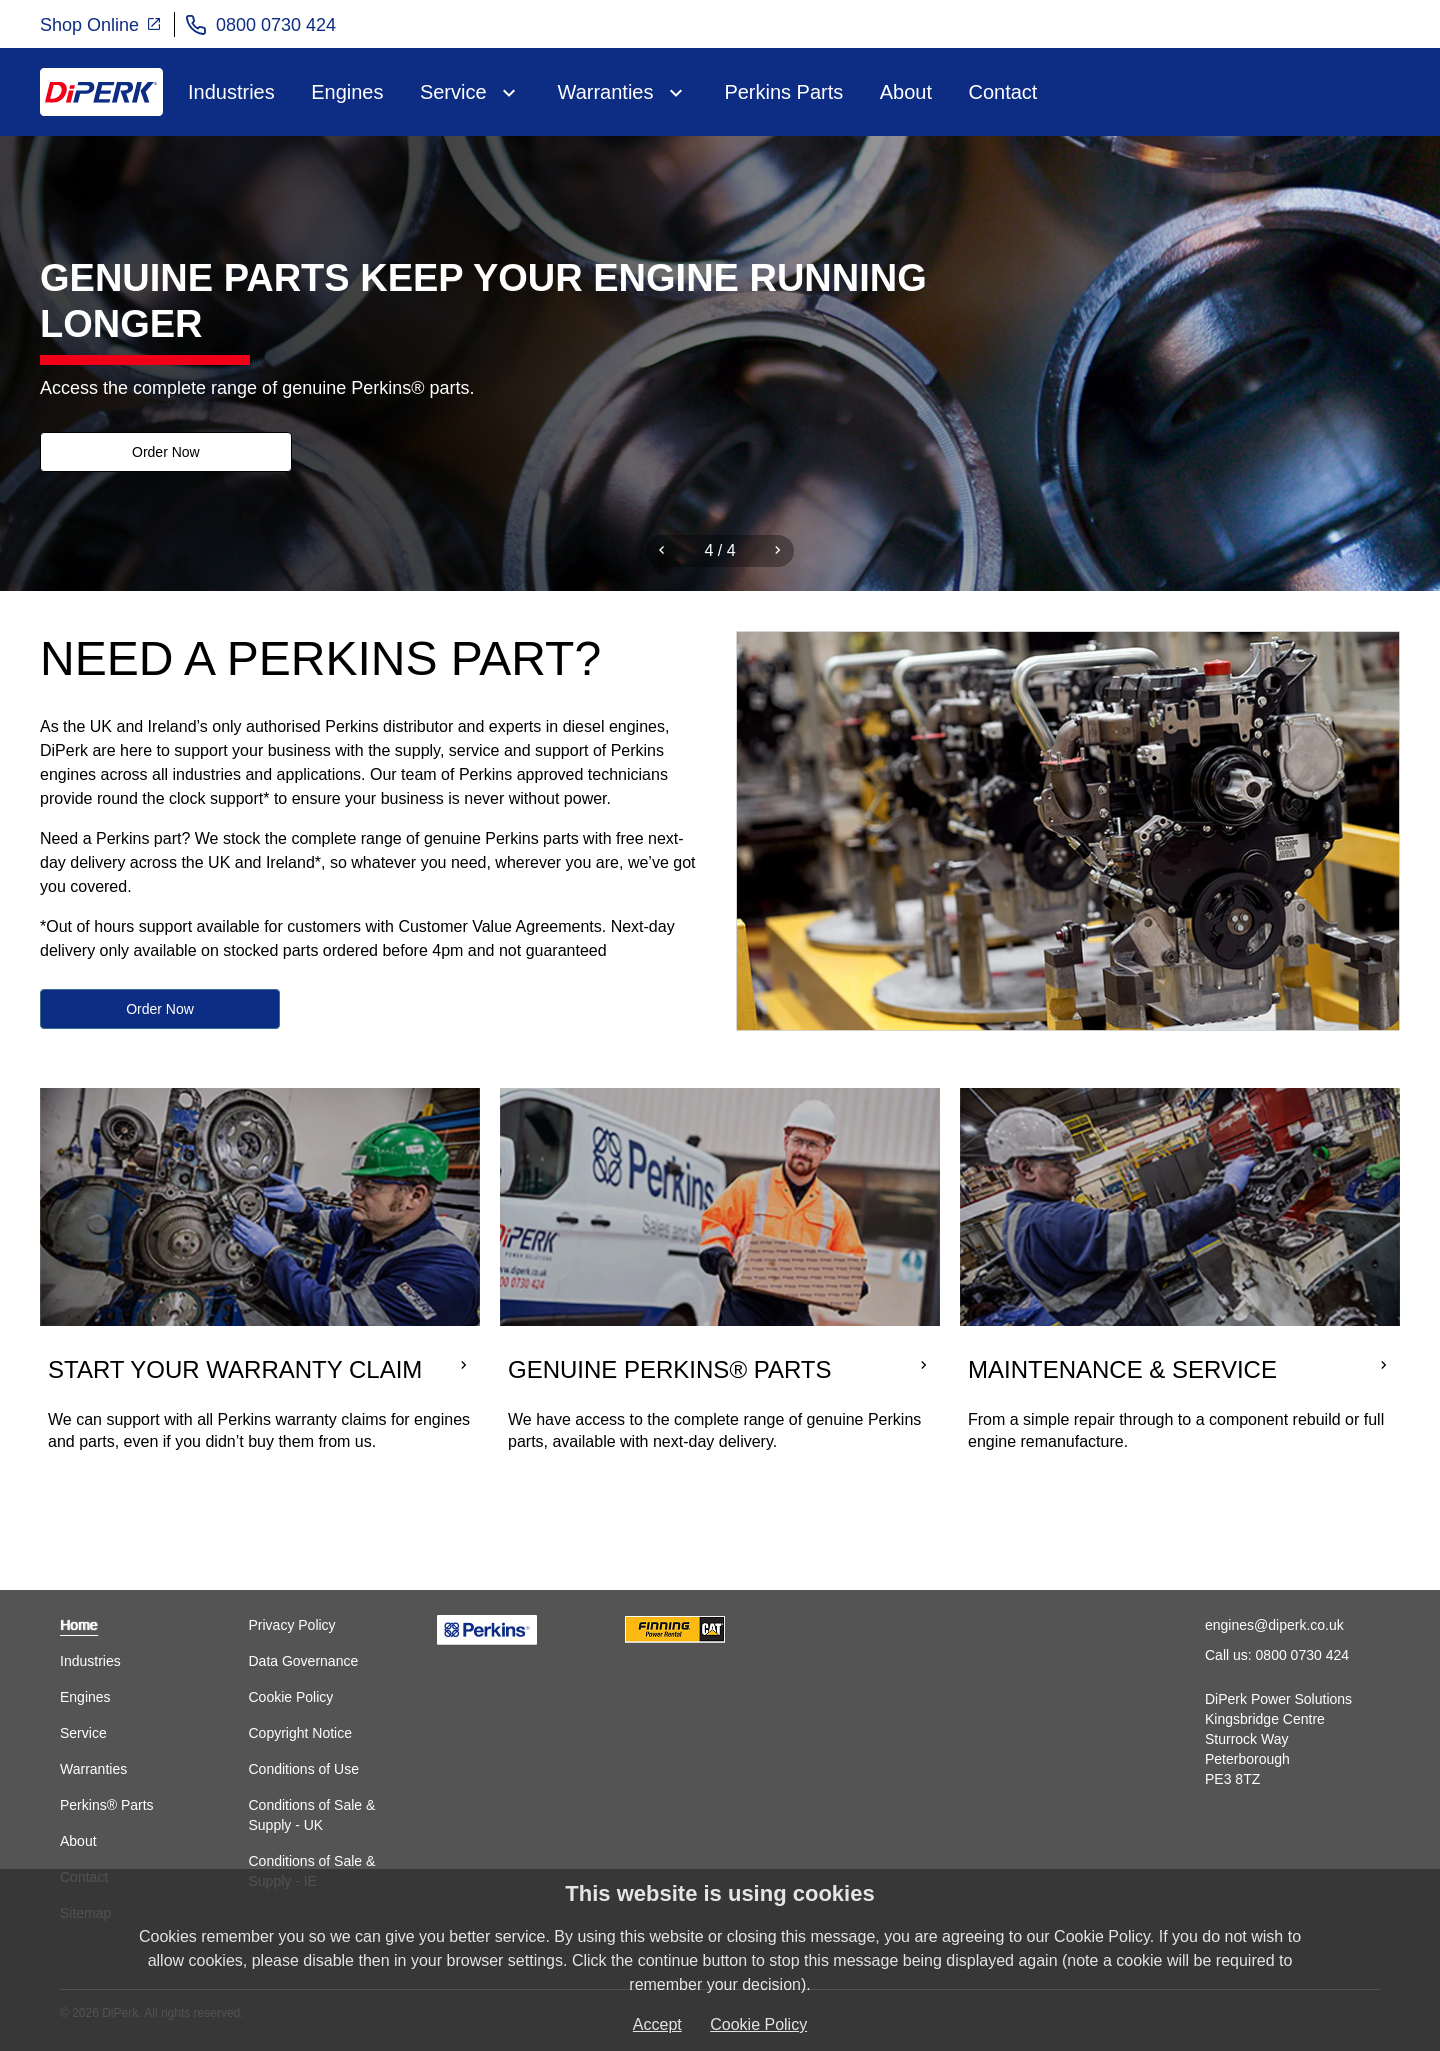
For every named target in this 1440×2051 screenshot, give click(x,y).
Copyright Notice (300, 1733)
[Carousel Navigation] (720, 551)
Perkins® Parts (107, 1805)
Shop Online (101, 24)
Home (78, 1625)
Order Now (160, 453)
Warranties (606, 92)
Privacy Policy (291, 1625)
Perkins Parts (783, 92)
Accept (657, 2024)
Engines (347, 92)
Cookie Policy (290, 1697)
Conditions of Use (303, 1769)
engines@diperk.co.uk (1274, 1625)
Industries (231, 92)
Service (453, 92)
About (906, 92)
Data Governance (303, 1661)
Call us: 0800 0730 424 (1277, 1655)
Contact (1002, 92)
